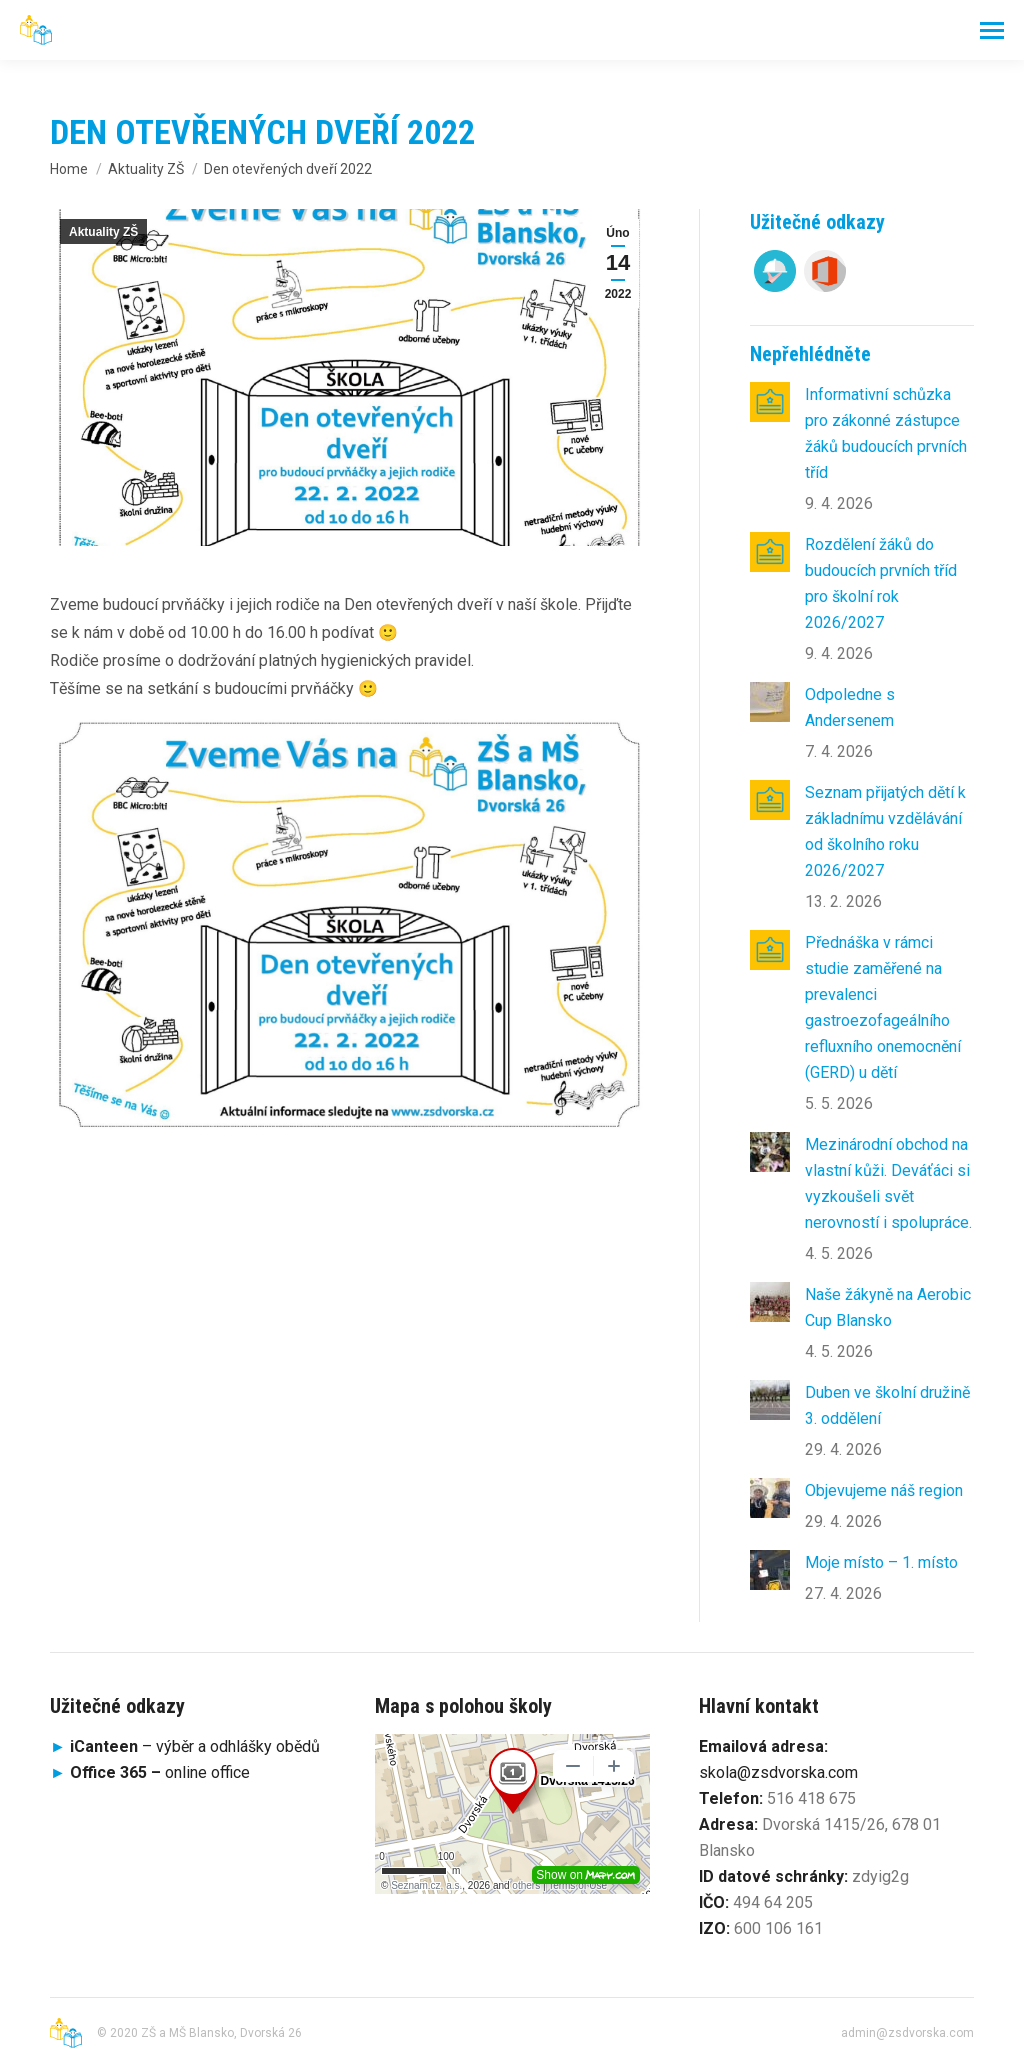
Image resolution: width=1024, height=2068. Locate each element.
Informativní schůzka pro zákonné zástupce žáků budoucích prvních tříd (886, 433)
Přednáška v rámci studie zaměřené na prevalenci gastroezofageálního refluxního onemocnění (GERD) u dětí (883, 1007)
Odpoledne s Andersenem (850, 707)
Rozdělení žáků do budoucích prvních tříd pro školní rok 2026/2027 (881, 583)
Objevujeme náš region (884, 1490)
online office (160, 1772)
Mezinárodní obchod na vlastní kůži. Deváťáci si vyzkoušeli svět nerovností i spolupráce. (888, 1183)
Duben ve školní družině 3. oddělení (887, 1405)
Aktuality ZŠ (103, 232)
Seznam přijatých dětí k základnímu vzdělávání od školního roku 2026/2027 (885, 831)
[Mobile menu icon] (992, 30)
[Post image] (770, 402)
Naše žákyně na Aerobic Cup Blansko (888, 1307)
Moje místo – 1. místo (881, 1562)
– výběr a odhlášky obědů (185, 1746)
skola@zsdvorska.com (778, 1772)
